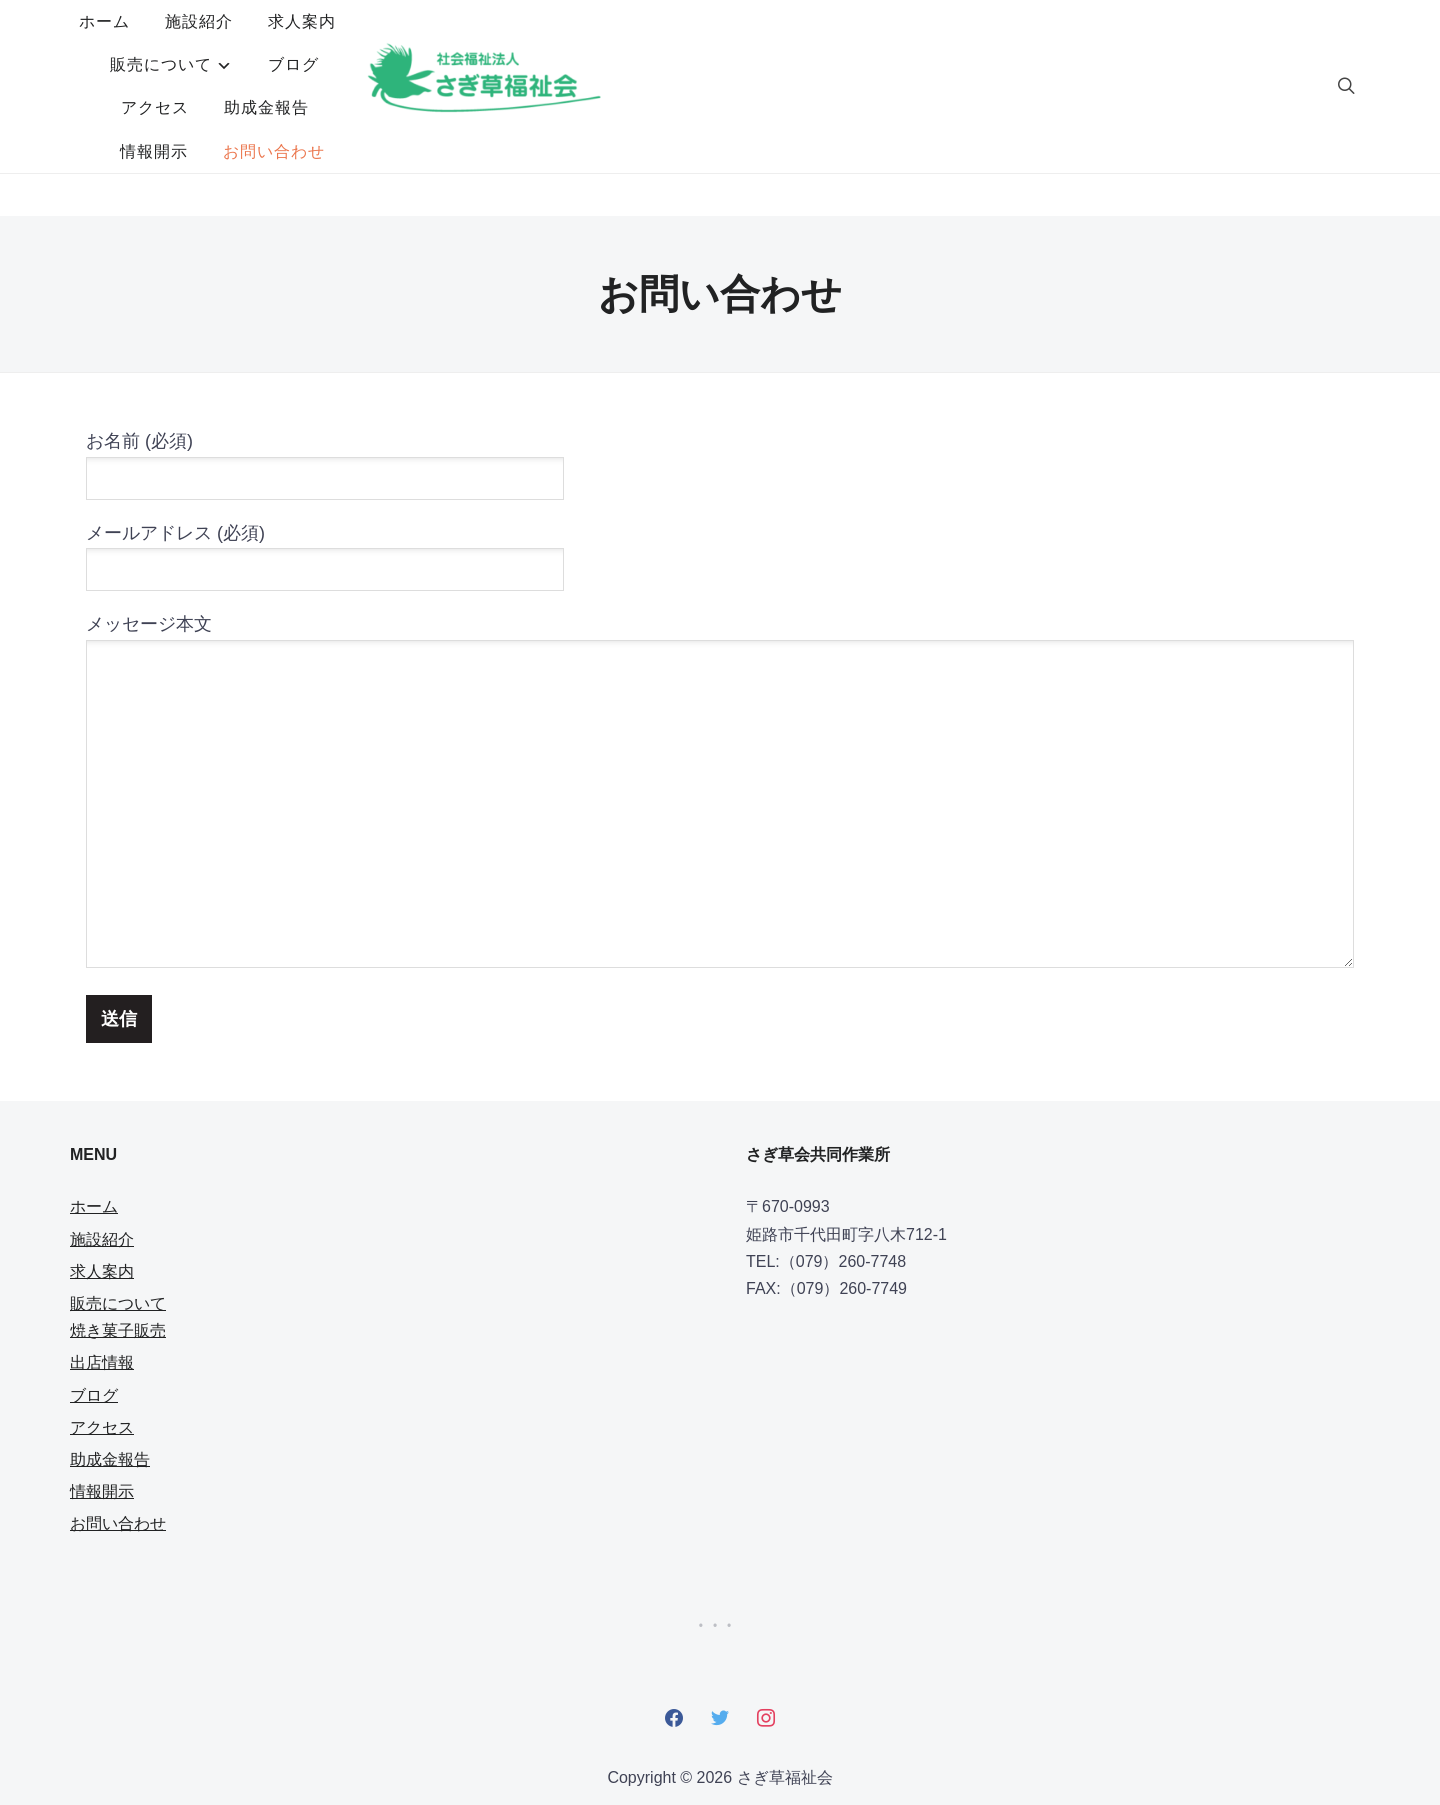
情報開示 (659, 86)
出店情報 (102, 1276)
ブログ (826, 43)
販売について (694, 43)
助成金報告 (1032, 43)
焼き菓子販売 (118, 1244)
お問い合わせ (779, 86)
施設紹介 (470, 43)
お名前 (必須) (325, 373)
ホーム (375, 43)
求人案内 (573, 43)
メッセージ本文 (720, 707)
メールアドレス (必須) (325, 465)
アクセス (921, 43)
